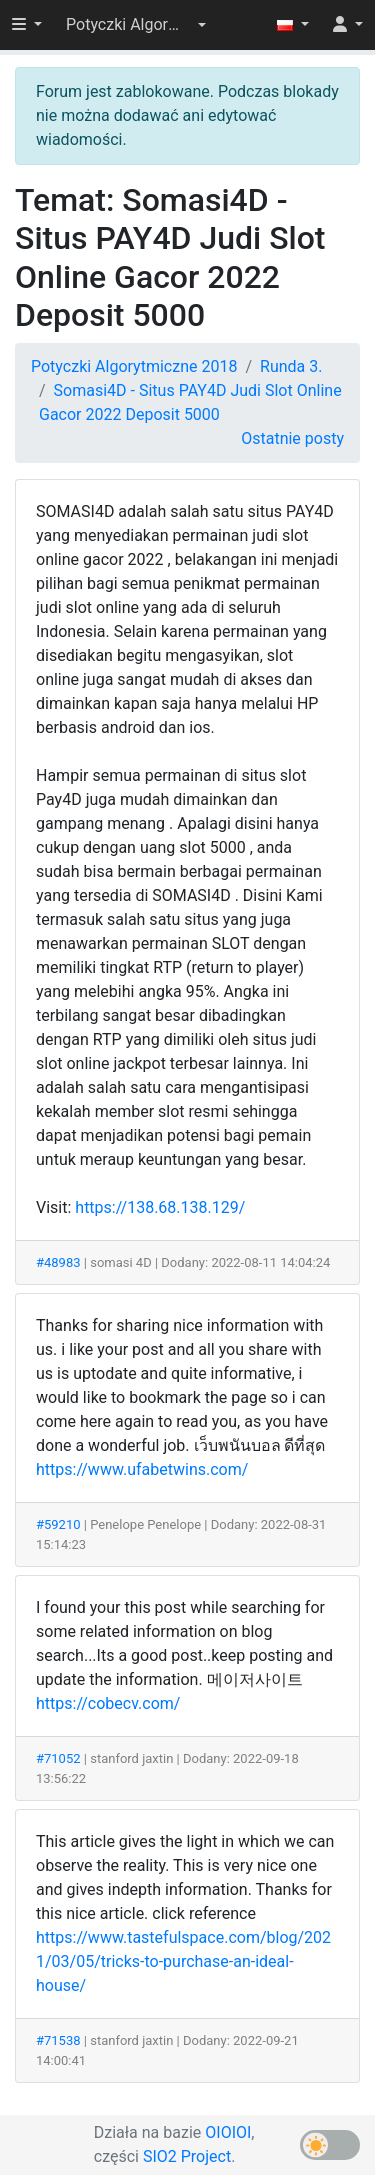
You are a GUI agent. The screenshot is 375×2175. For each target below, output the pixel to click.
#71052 (58, 1758)
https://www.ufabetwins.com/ (142, 1469)
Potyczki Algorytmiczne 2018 (134, 366)
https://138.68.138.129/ (160, 1207)
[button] (136, 25)
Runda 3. (291, 366)
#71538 (58, 2040)
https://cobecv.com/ (108, 1703)
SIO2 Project (187, 2156)
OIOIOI (228, 2132)
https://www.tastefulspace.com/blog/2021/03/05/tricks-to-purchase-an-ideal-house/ (183, 1961)
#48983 (58, 1262)
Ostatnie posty (292, 438)
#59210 (58, 1524)
